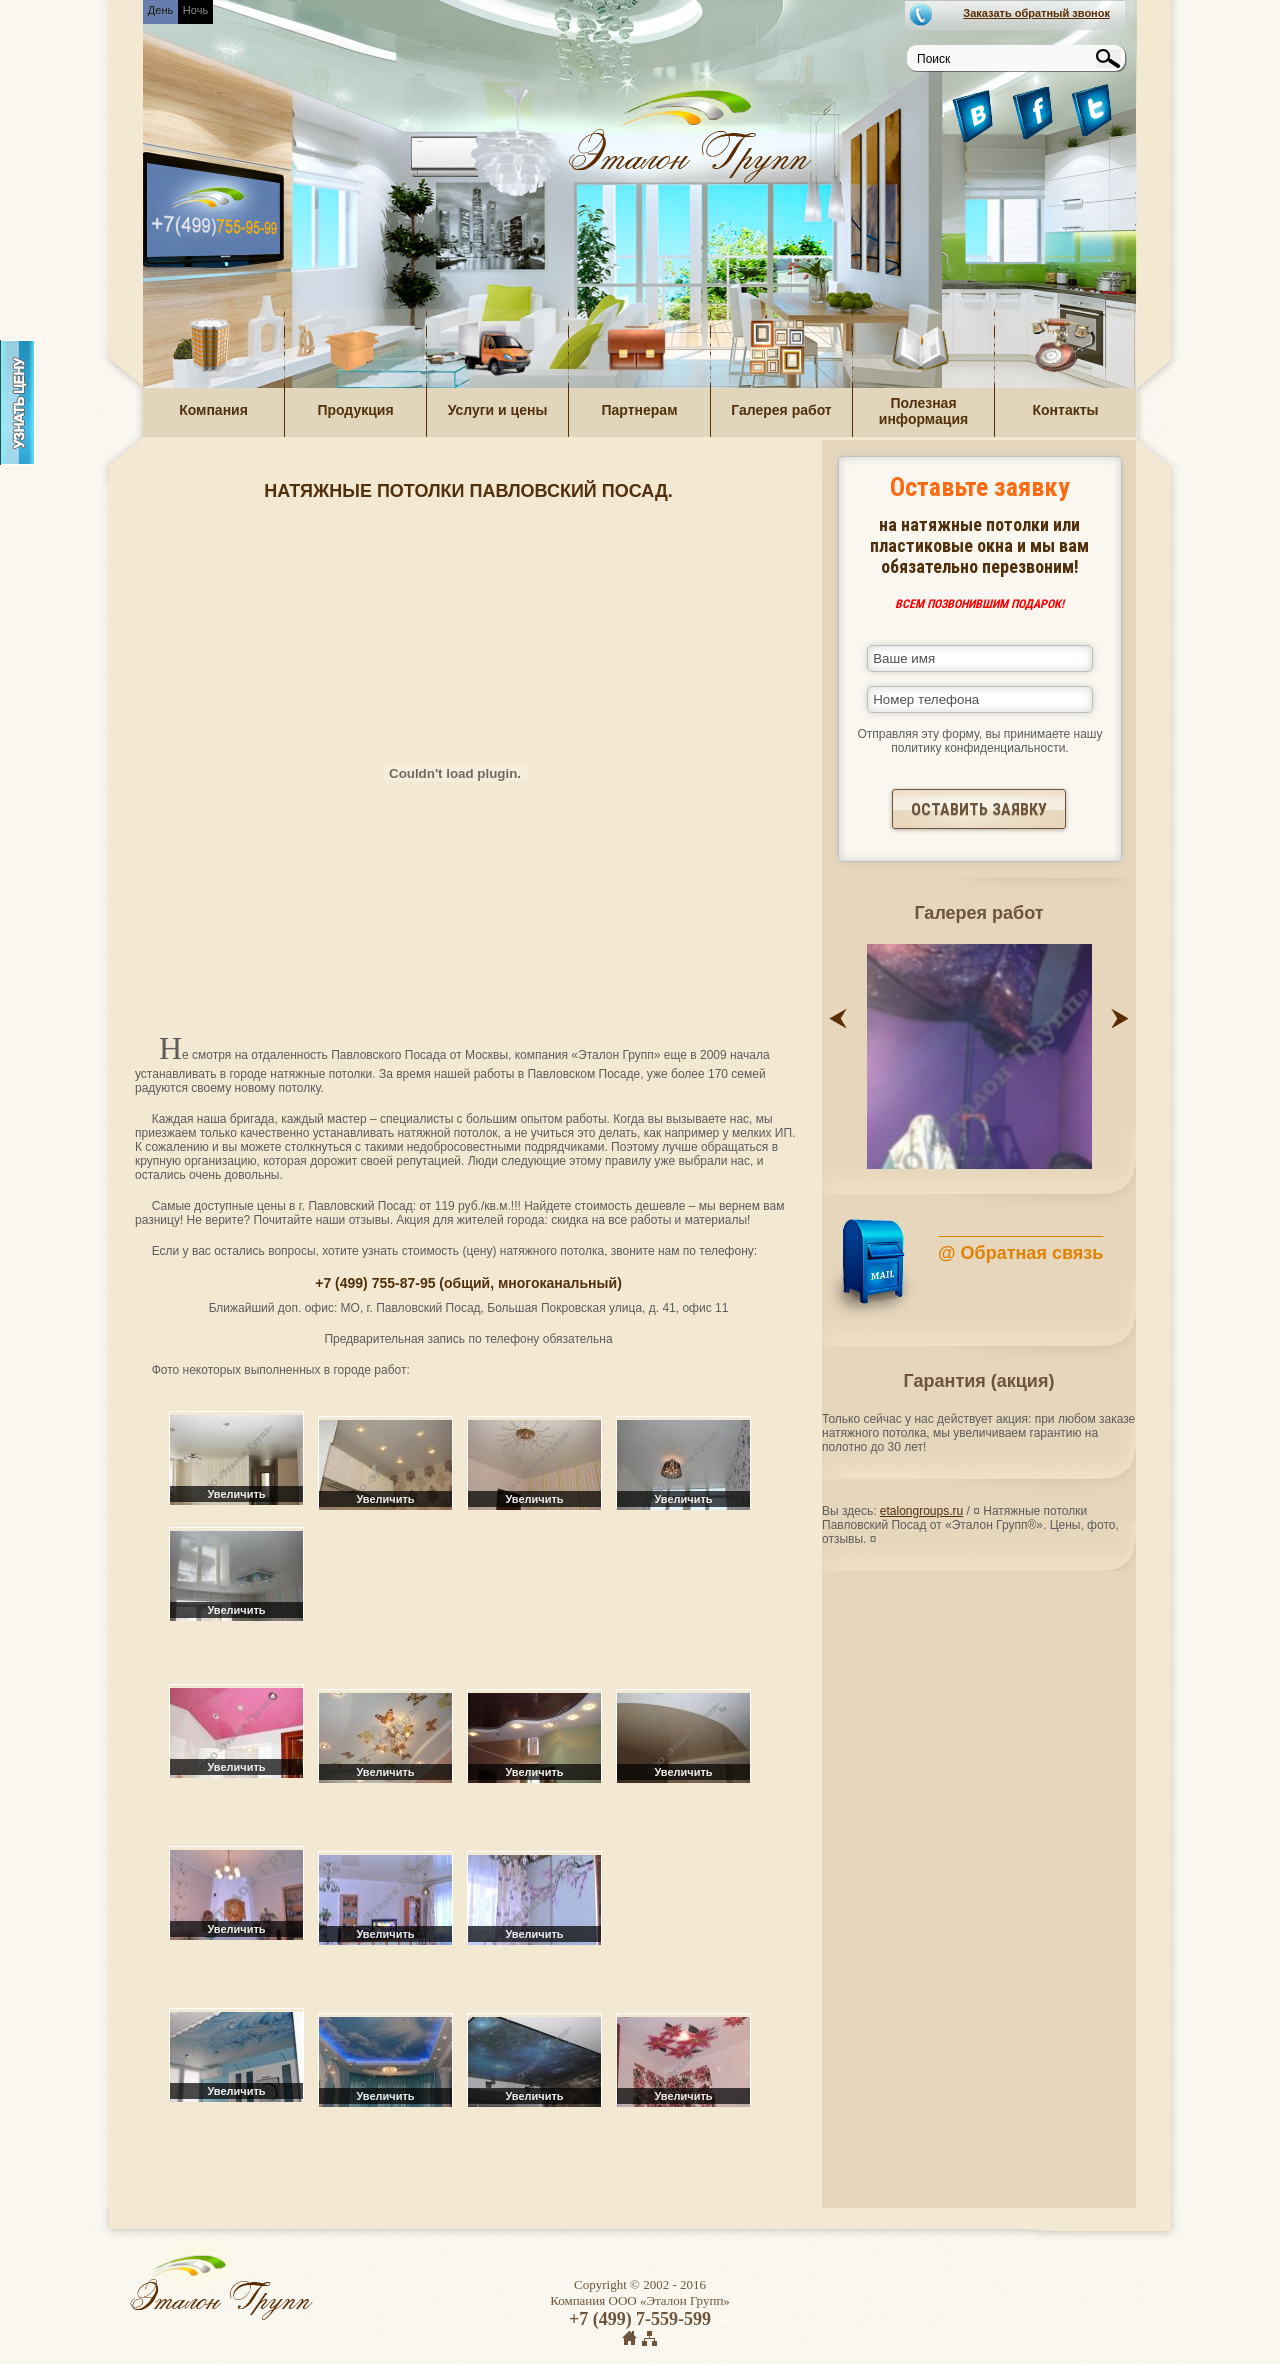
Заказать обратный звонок (1036, 13)
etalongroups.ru (921, 1511)
